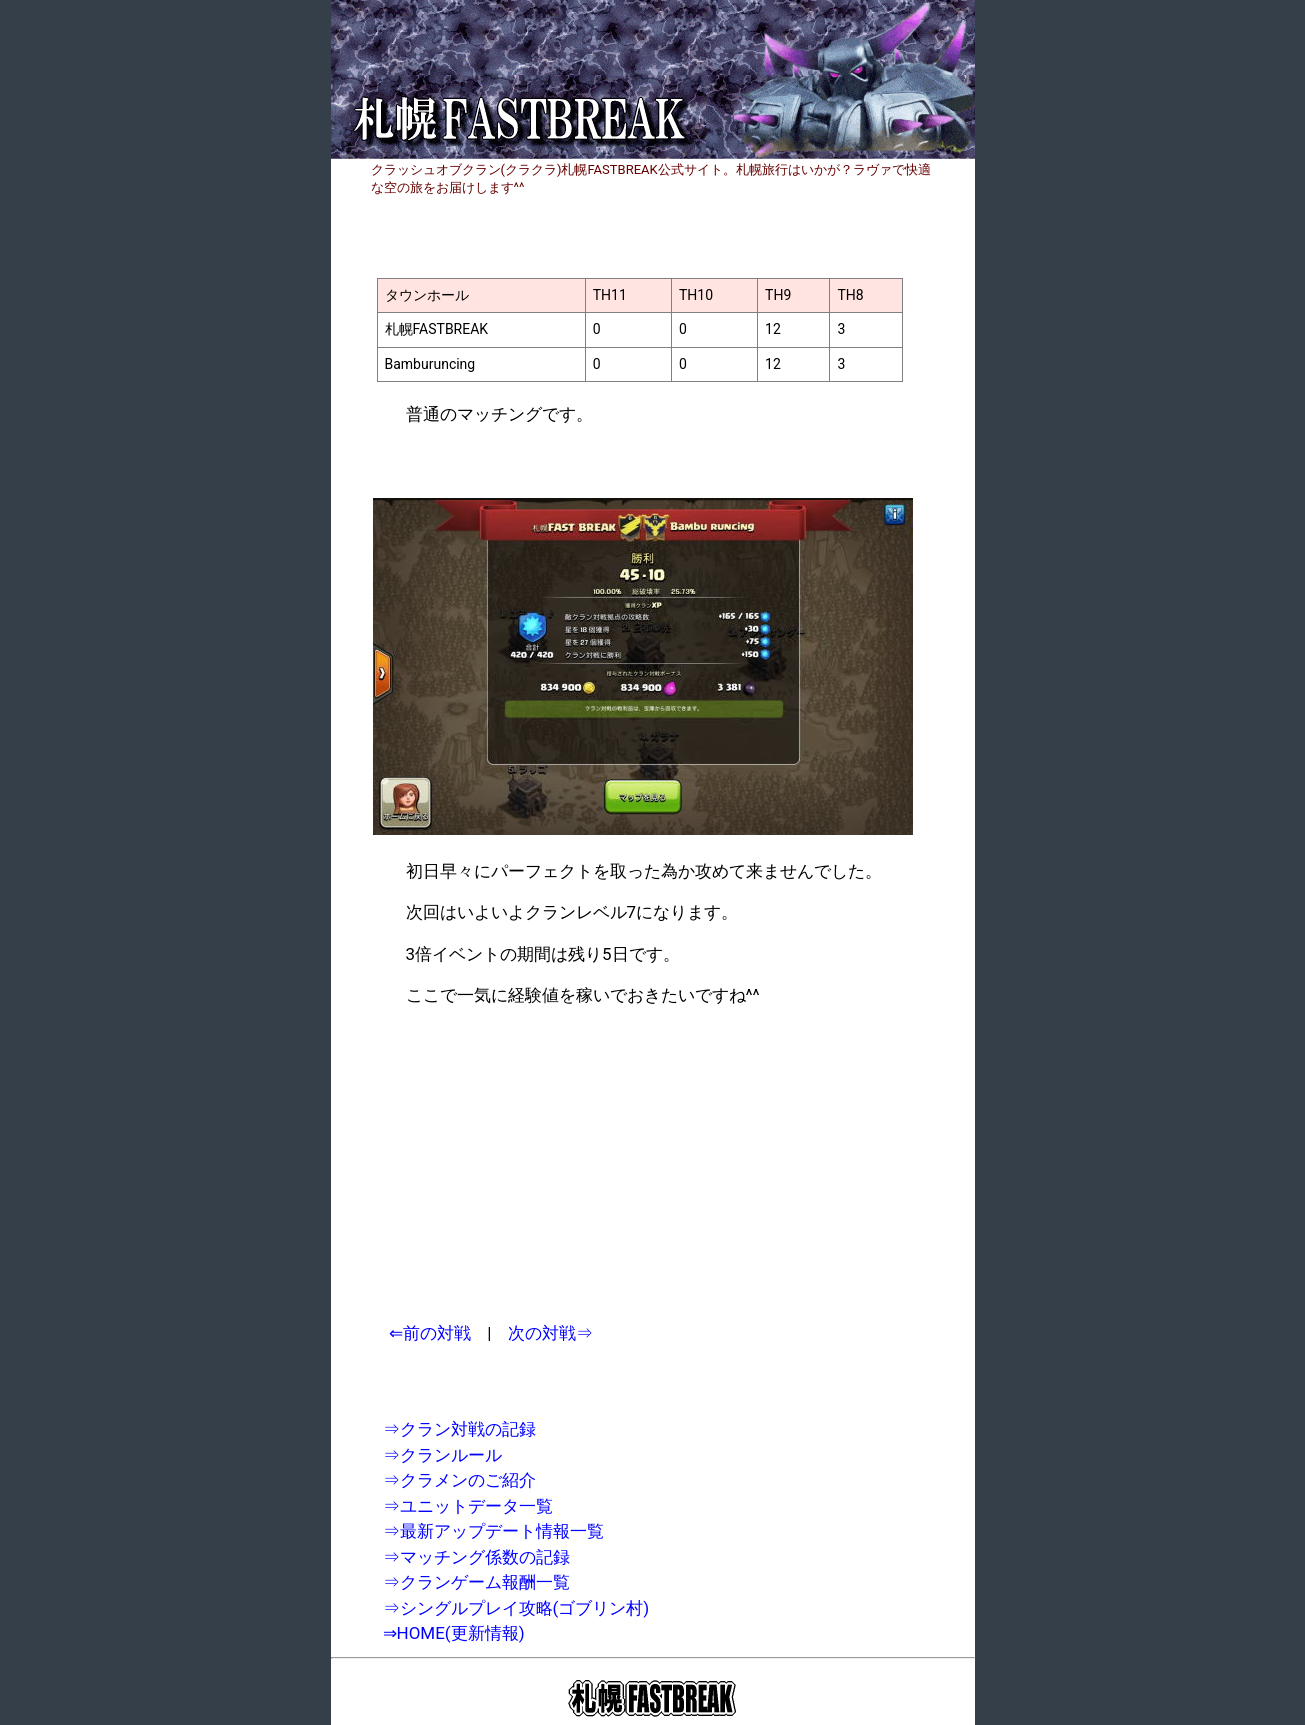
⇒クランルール (442, 1455)
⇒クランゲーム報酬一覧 (476, 1582)
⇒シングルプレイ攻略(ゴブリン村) (516, 1608)
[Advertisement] (551, 1165)
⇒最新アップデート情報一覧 (493, 1531)
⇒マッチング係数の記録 (476, 1557)
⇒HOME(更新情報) (454, 1633)
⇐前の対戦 (430, 1333)
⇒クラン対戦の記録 (459, 1429)
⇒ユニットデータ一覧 (468, 1506)
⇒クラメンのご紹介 (459, 1480)
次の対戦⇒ (550, 1333)
